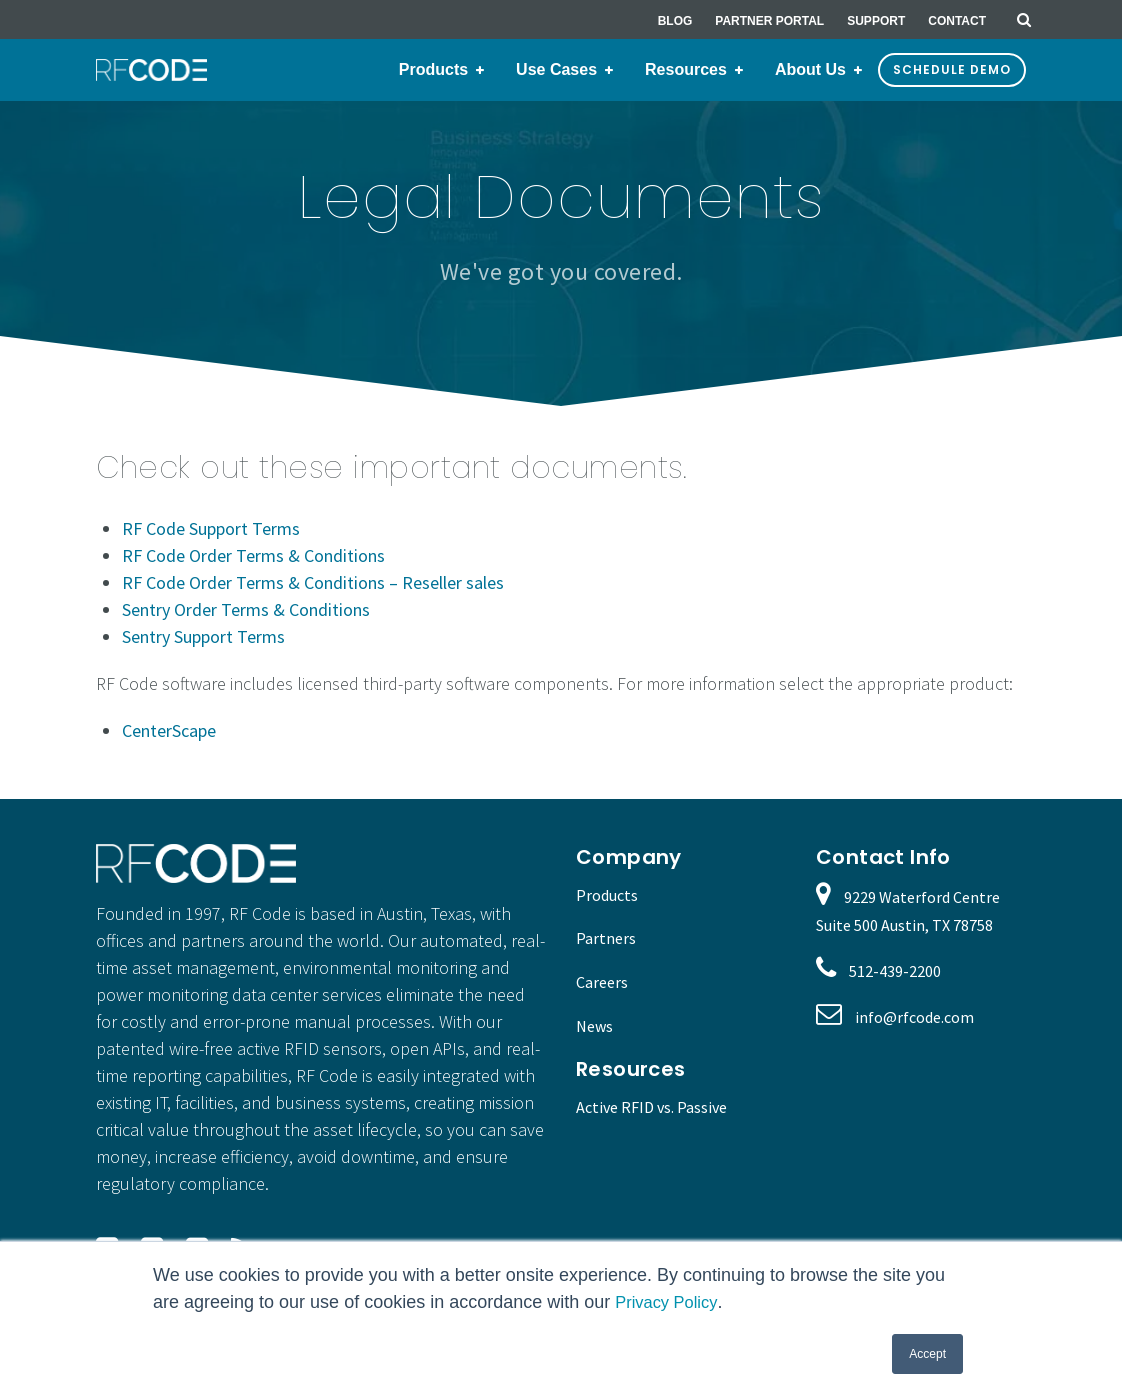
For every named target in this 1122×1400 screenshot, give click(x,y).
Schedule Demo (952, 69)
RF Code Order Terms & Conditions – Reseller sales (313, 582)
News (594, 1026)
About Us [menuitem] (810, 69)
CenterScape (169, 730)
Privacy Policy (670, 1302)
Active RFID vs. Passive (651, 1107)
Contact (957, 21)
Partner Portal (769, 21)
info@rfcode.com (914, 1017)
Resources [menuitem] (686, 69)
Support (876, 21)
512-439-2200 (895, 971)
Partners (606, 938)
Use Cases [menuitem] (556, 69)
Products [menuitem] (433, 69)
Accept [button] (927, 1354)
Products (607, 895)
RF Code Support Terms (211, 528)
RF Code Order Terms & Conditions (253, 555)
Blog (675, 21)
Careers (602, 982)
